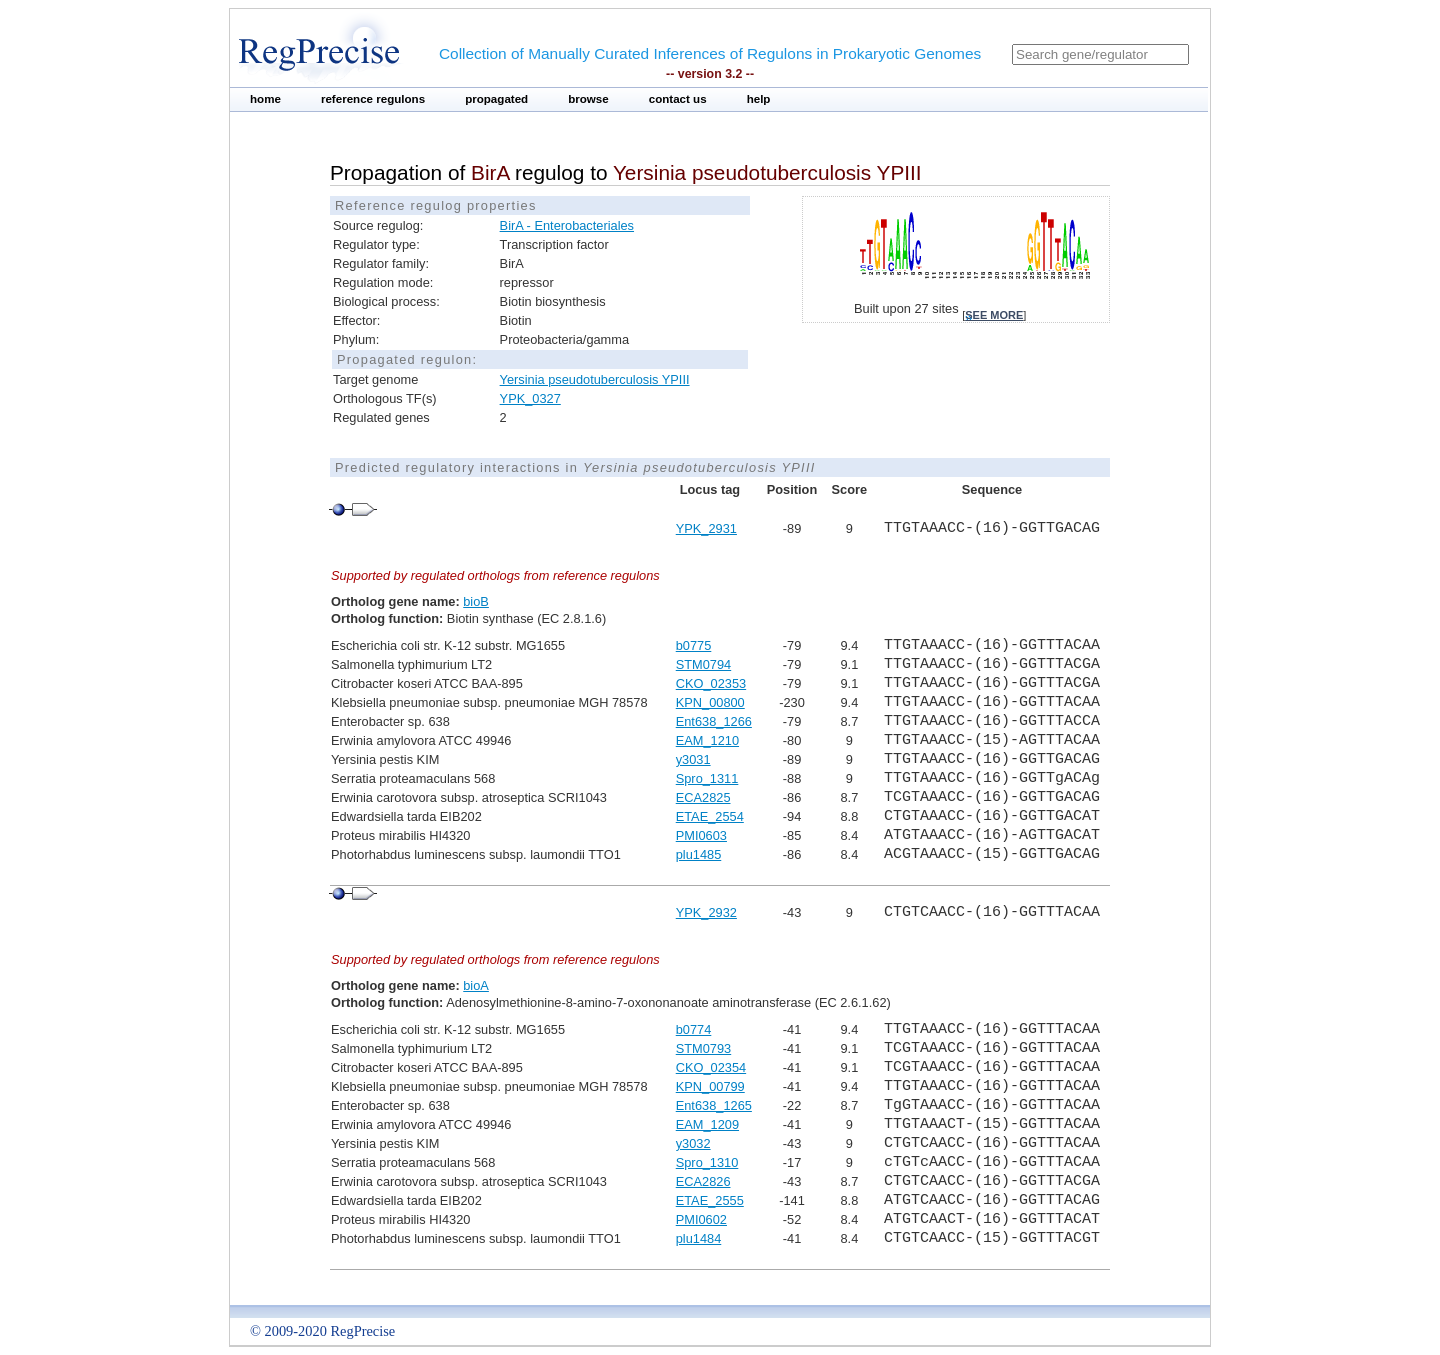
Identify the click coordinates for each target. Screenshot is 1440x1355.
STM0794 (703, 664)
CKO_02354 (711, 1067)
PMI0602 (701, 1219)
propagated (496, 99)
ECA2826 (703, 1181)
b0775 (694, 645)
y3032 (693, 1143)
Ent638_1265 (714, 1105)
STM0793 (703, 1048)
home (265, 99)
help (759, 99)
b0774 (694, 1029)
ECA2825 (703, 797)
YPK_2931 (706, 528)
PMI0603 (701, 835)
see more (994, 315)
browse (588, 99)
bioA (476, 985)
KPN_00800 (710, 702)
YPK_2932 (706, 912)
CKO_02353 (711, 683)
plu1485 (699, 854)
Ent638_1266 (714, 721)
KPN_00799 (710, 1086)
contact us (678, 99)
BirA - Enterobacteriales (567, 225)
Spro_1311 (707, 778)
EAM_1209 (707, 1124)
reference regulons (373, 99)
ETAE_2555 (710, 1200)
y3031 (693, 759)
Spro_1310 (707, 1162)
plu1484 (699, 1238)
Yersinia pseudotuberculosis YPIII (595, 379)
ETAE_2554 (710, 816)
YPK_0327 (530, 398)
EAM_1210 (707, 740)
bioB (476, 601)
